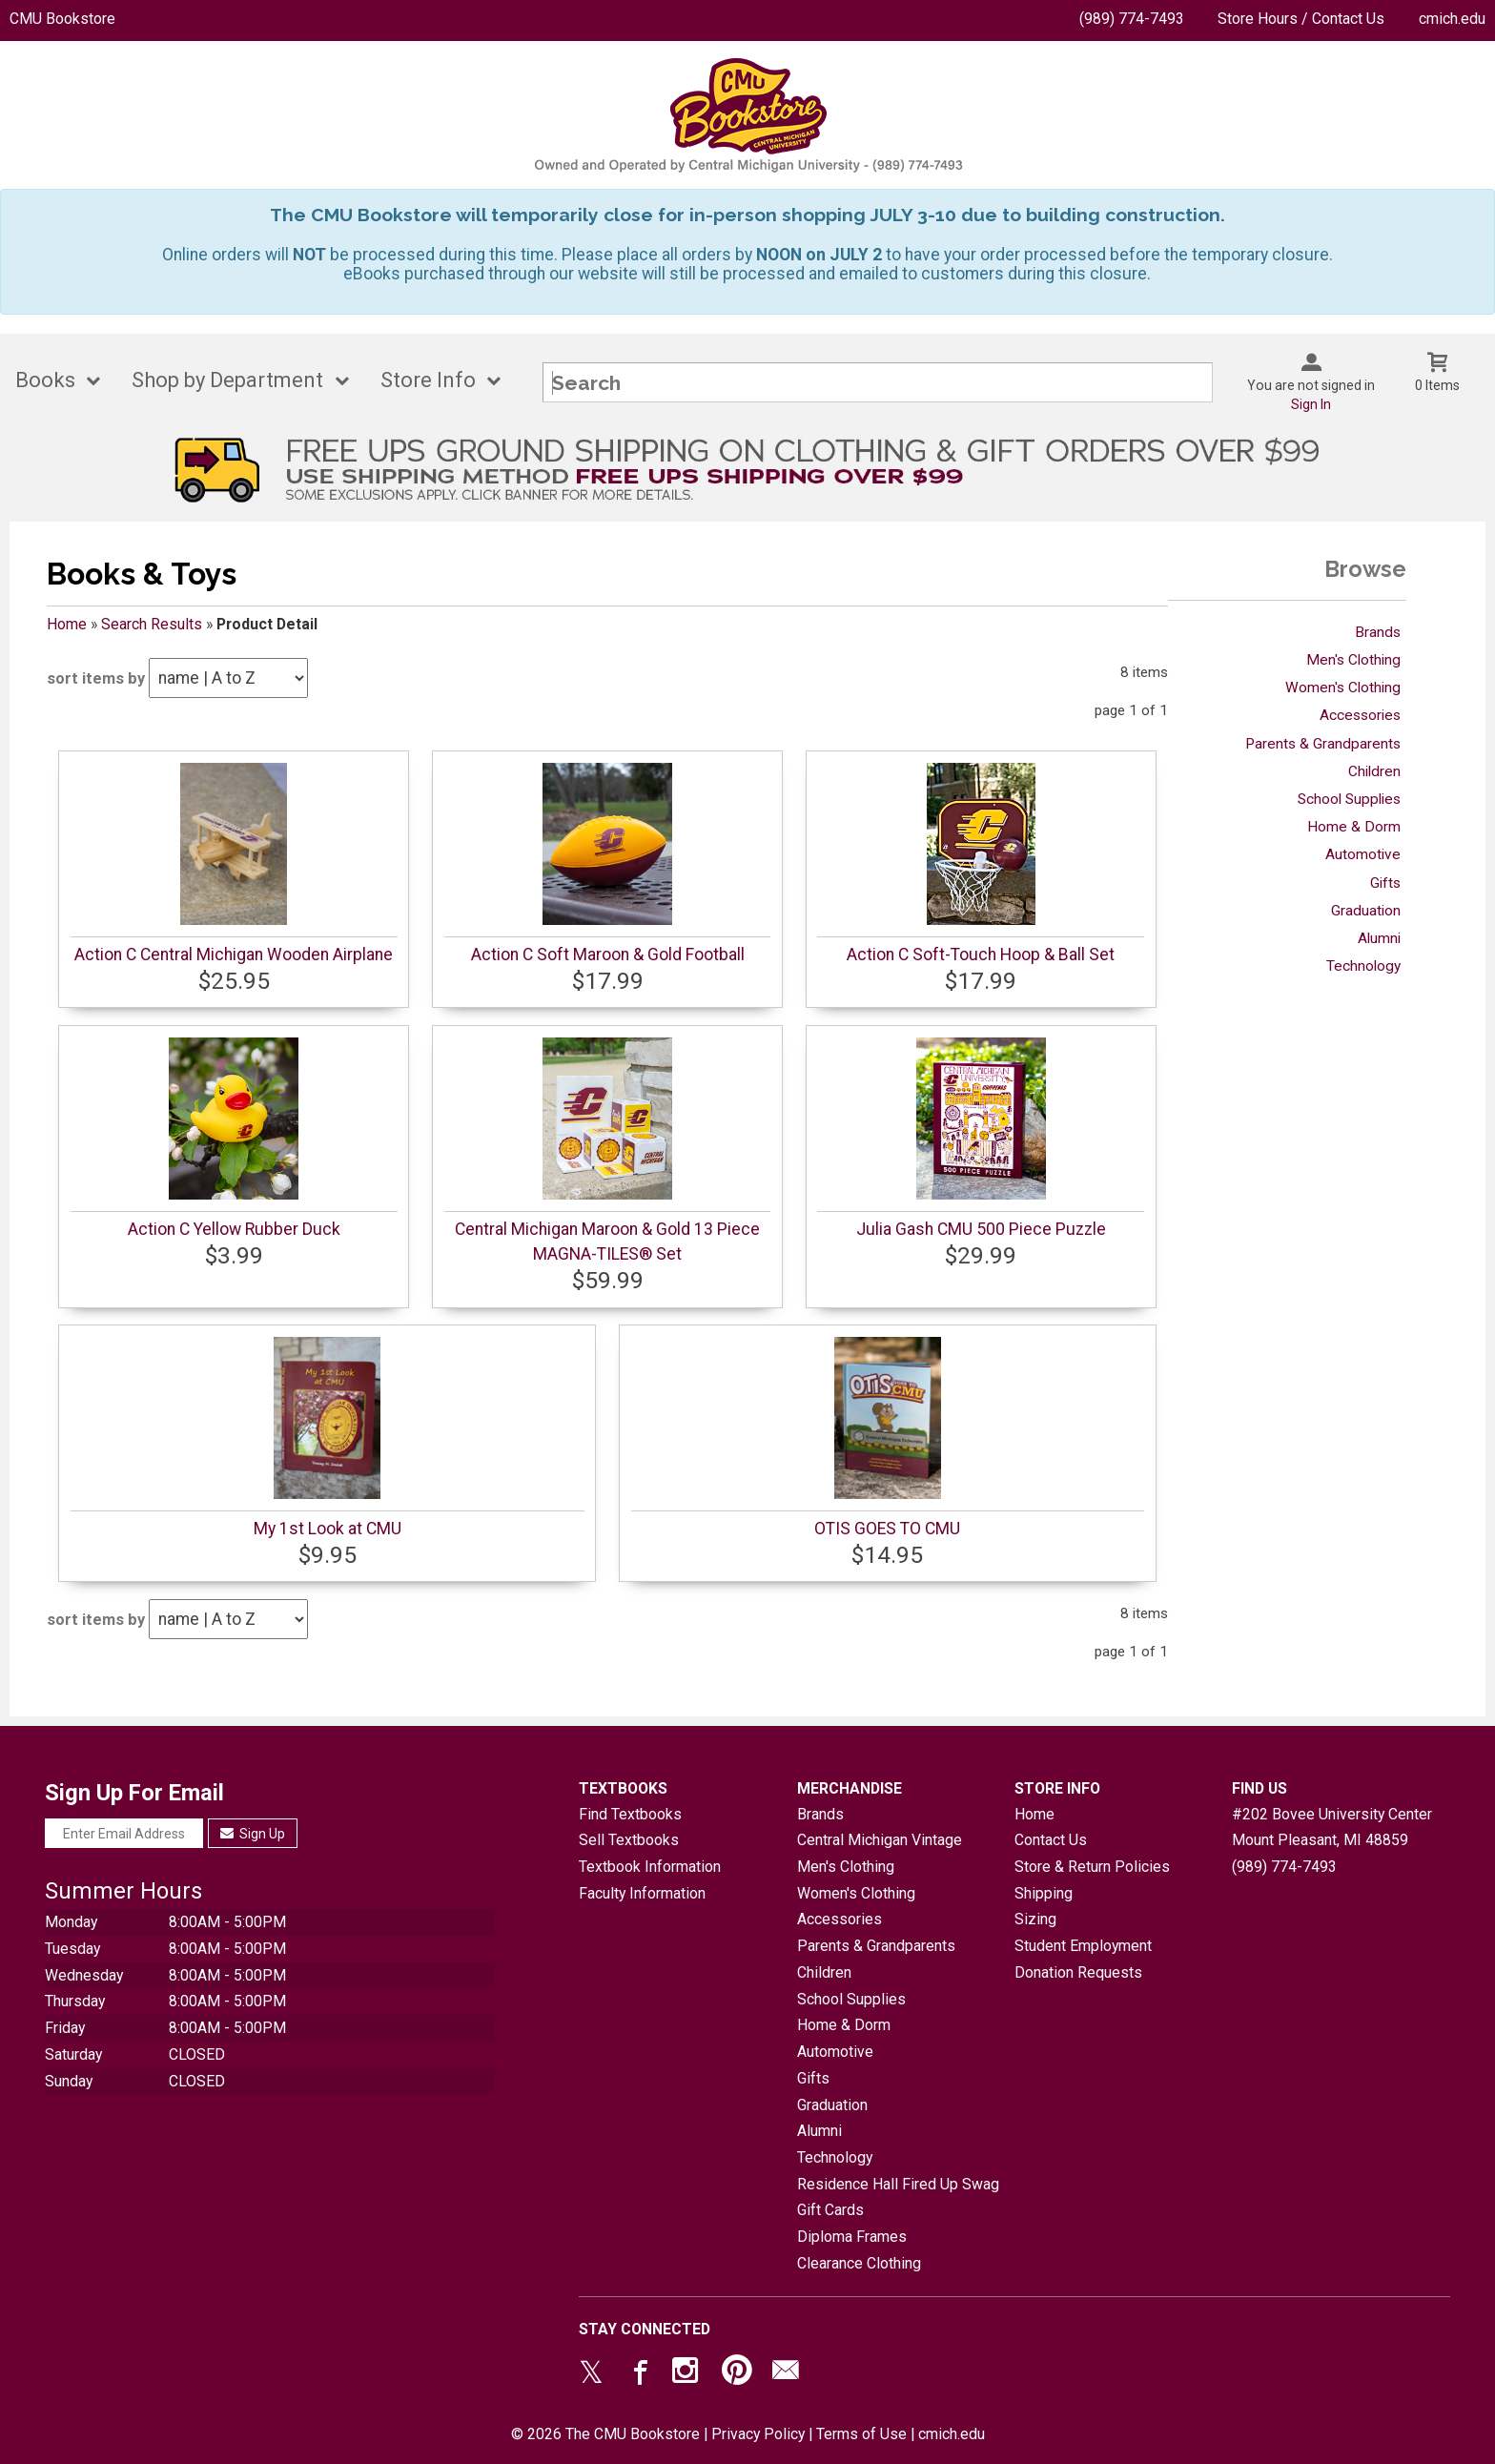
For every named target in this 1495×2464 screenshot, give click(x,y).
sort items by (96, 678)
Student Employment (1083, 1946)
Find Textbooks (630, 1814)
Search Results (151, 624)
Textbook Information (650, 1867)
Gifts (1385, 883)
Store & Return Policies (1092, 1867)
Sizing (1035, 1919)
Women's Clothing (1343, 687)
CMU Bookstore (62, 19)
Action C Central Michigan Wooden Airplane (233, 954)
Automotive (1363, 854)
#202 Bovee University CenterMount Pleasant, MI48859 (1332, 1827)
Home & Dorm (1354, 826)
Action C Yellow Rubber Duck (234, 1229)
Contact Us (1050, 1840)
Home (67, 624)
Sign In (1311, 404)
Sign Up (253, 1833)
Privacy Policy (758, 2434)
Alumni (1379, 938)
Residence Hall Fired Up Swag (898, 2184)
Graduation (1366, 910)
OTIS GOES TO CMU (887, 1528)
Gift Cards (830, 2210)
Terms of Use (861, 2434)
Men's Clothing (1353, 659)
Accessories (1360, 715)
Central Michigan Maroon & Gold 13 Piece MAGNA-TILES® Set (607, 1241)
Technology (1363, 966)
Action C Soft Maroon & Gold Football (608, 954)
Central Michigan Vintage (879, 1840)
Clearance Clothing (859, 2263)
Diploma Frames (852, 2237)
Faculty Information (642, 1893)
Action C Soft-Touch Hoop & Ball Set (981, 954)
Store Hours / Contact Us (1301, 19)
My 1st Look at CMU (327, 1528)
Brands (1378, 632)
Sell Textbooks (629, 1840)
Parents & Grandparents (1323, 743)
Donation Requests (1078, 1972)
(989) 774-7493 (1131, 19)
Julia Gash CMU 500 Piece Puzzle (981, 1229)
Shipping (1043, 1893)
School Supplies (1349, 799)
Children (1374, 771)
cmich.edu (1452, 19)
